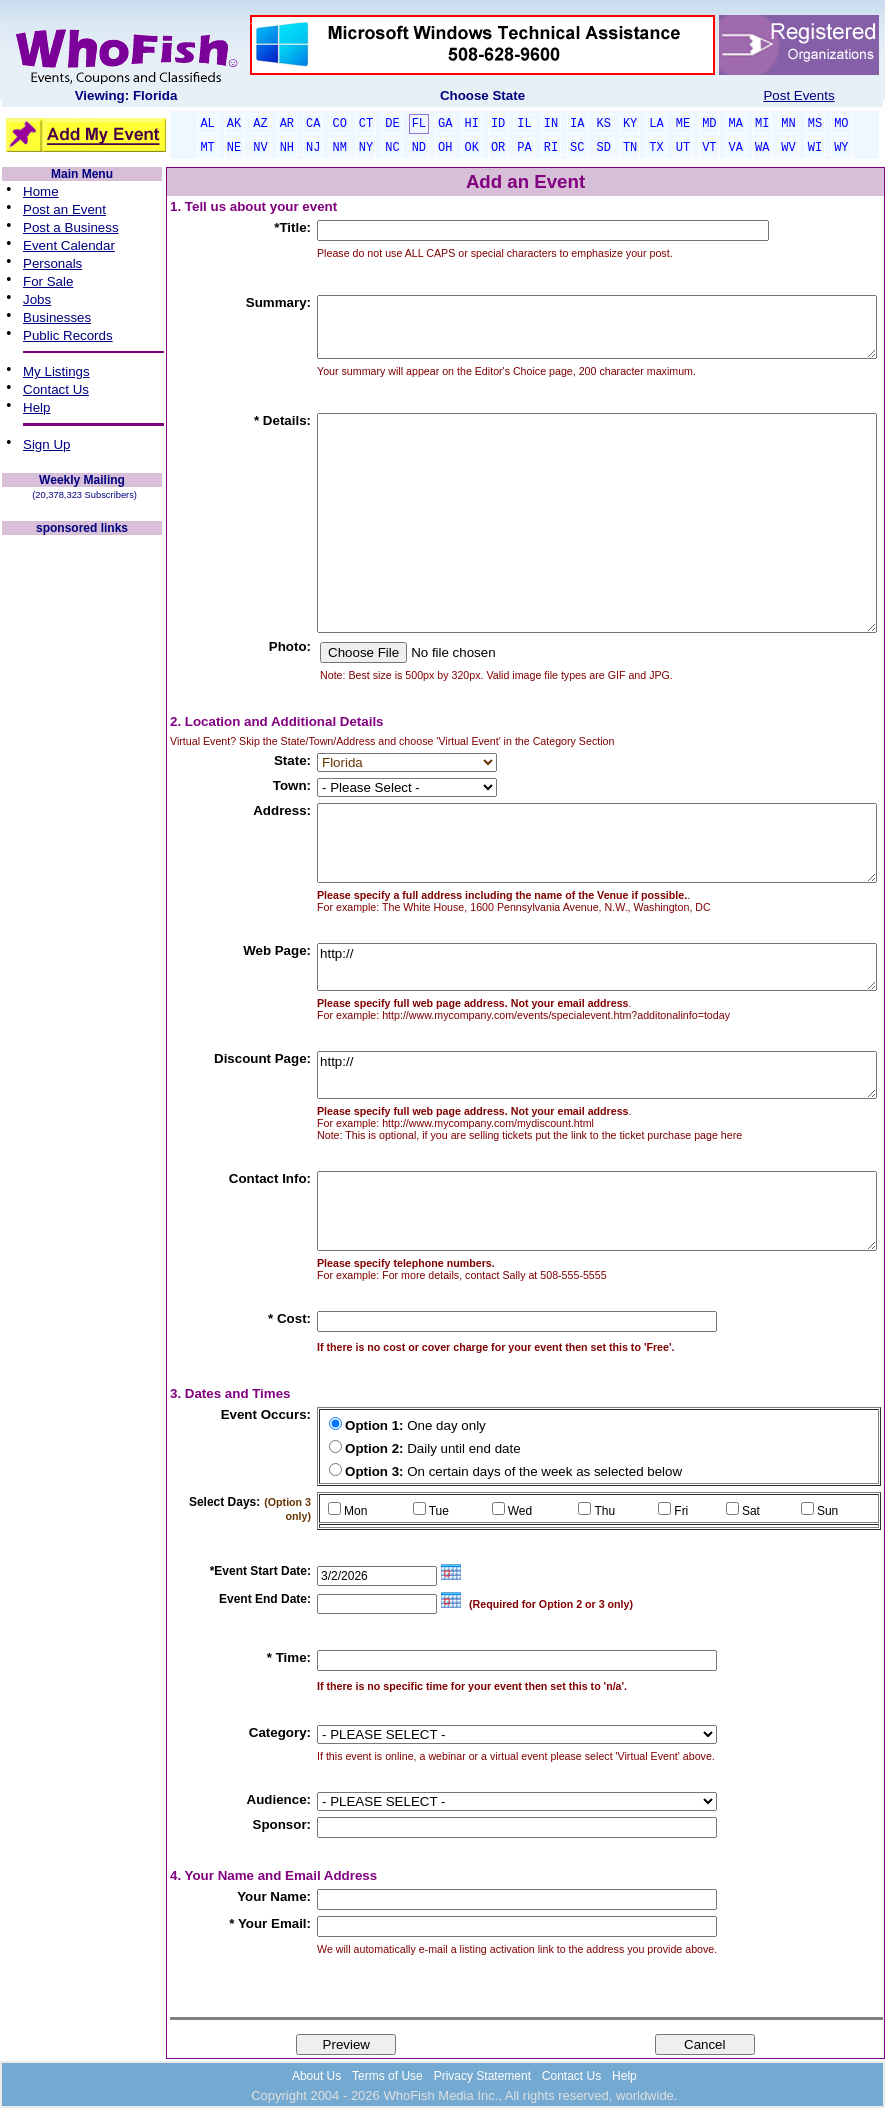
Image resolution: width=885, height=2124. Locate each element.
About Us (316, 2076)
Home (41, 191)
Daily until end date (433, 1448)
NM (339, 148)
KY (630, 124)
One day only (415, 1425)
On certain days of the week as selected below (513, 1471)
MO (841, 124)
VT (709, 148)
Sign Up (46, 444)
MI (762, 124)
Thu (604, 1511)
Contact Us (56, 389)
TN (630, 148)
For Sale (48, 281)
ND (419, 148)
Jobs (37, 299)
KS (604, 124)
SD (604, 148)
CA (313, 124)
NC (392, 148)
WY (841, 148)
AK (234, 124)
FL (419, 124)
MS (815, 124)
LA (656, 124)
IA (577, 124)
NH (287, 148)
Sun (827, 1511)
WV (788, 148)
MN (788, 124)
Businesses (57, 317)
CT (366, 124)
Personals (52, 263)
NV (260, 148)
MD (709, 124)
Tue (439, 1511)
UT (683, 148)
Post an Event (64, 209)
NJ (313, 148)
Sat (751, 1511)
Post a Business (71, 227)
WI (815, 148)
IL (524, 124)
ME (683, 124)
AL (207, 124)
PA (524, 148)
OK (471, 148)
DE (392, 124)
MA (736, 124)
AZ (260, 124)
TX (656, 148)
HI (471, 124)
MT (207, 148)
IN (551, 124)
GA (445, 124)
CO (339, 124)
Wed (520, 1511)
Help (36, 407)
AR (287, 124)
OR (498, 148)
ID (498, 124)
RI (551, 148)
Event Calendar (69, 245)
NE (234, 148)
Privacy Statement (482, 2076)
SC (577, 148)
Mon (355, 1511)
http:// (597, 967)
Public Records (68, 335)
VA (736, 148)
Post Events (798, 95)
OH (445, 148)
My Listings (56, 371)
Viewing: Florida (126, 95)
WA (762, 148)
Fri (681, 1511)
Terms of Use (387, 2076)
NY (366, 148)
